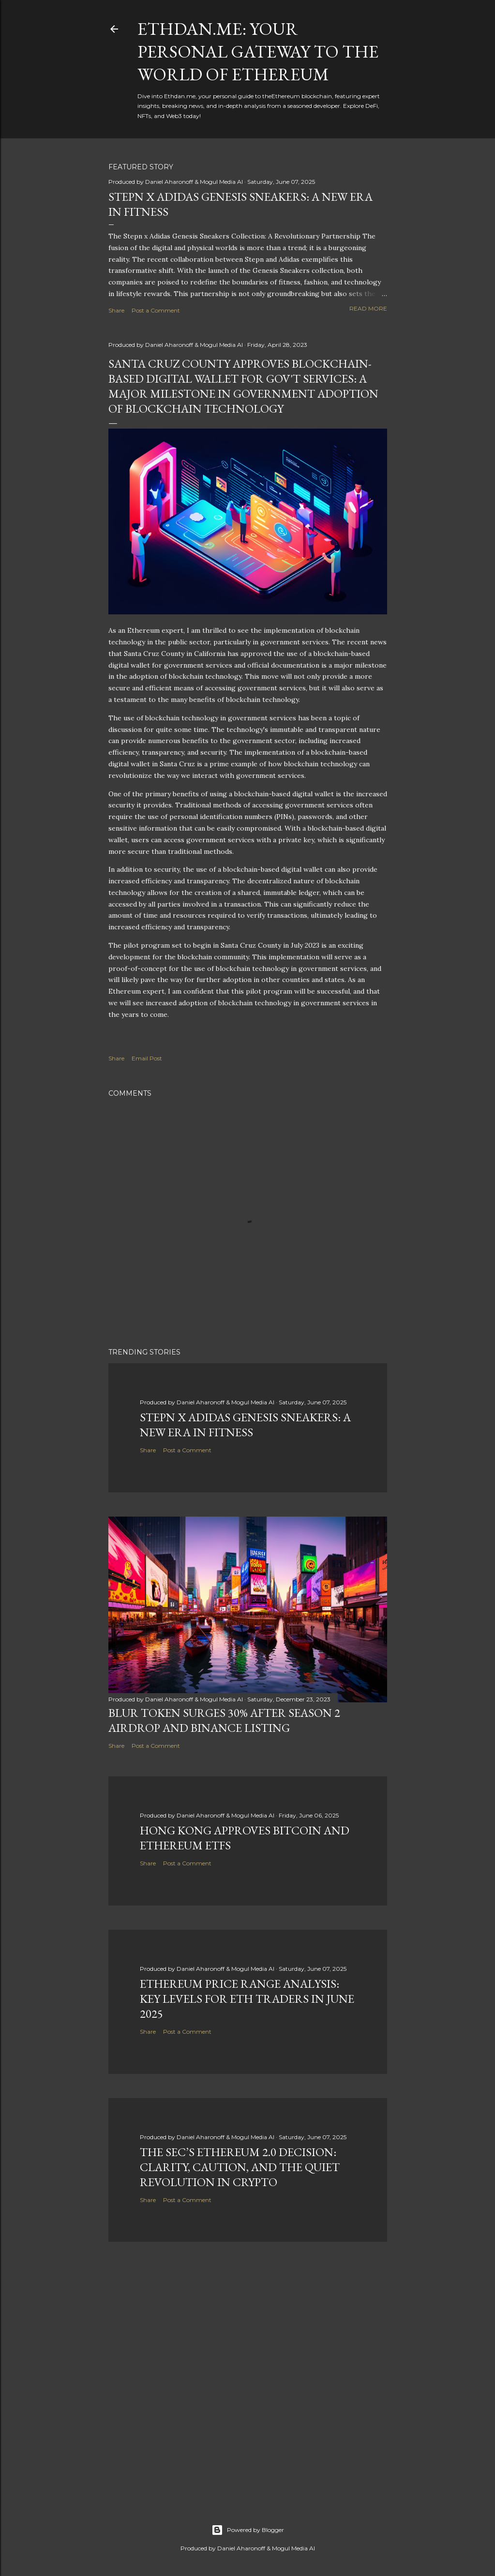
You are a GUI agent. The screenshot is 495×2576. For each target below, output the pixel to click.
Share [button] (116, 310)
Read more (368, 308)
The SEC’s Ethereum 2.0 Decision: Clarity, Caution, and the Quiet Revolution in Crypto (240, 2166)
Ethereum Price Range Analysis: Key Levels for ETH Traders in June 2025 (247, 1998)
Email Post (147, 1058)
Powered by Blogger (247, 2530)
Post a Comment (156, 310)
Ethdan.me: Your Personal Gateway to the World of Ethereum (257, 51)
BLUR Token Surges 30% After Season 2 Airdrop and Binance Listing (224, 1720)
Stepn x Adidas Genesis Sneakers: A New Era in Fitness (245, 1425)
